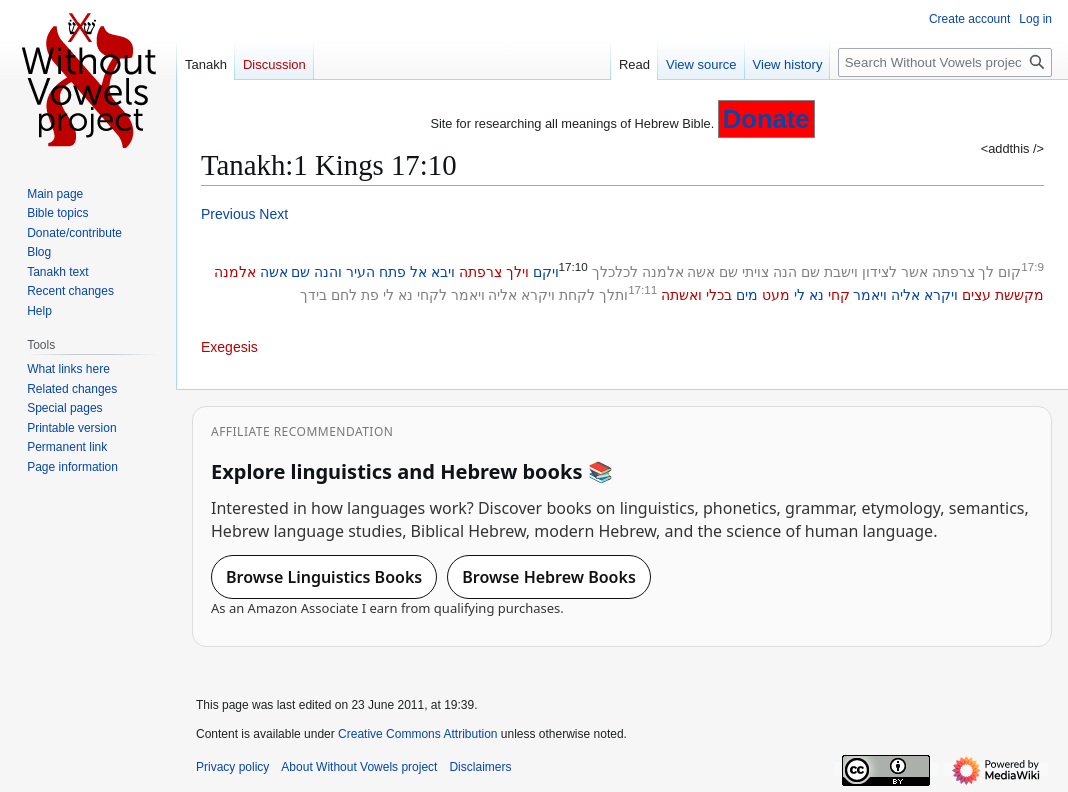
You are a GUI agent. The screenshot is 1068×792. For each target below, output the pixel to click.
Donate (766, 119)
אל (418, 272)
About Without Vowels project (359, 767)
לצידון (879, 272)
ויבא (443, 272)
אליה (905, 295)
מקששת (1019, 295)
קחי (839, 295)
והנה (328, 272)
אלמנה (663, 272)
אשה (701, 272)
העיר (360, 272)
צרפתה (953, 272)
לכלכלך (615, 272)
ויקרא (941, 295)
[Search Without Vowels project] (945, 62)
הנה (785, 272)
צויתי (755, 272)
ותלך (613, 295)
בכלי (719, 295)
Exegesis (229, 347)
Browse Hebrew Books (549, 577)
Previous (228, 214)
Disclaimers (480, 767)
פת (370, 295)
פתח (392, 272)
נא (816, 295)
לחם (344, 295)
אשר (914, 272)
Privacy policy (232, 767)
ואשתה (681, 295)
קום (1009, 272)
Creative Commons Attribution (417, 734)
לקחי (432, 295)
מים (747, 295)
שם (810, 272)
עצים (976, 295)
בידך (313, 295)
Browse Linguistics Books (324, 577)
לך (986, 272)
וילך (517, 272)
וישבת (841, 272)
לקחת (577, 295)
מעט (776, 295)
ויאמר (870, 295)
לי (799, 295)
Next (273, 214)
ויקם (546, 272)
